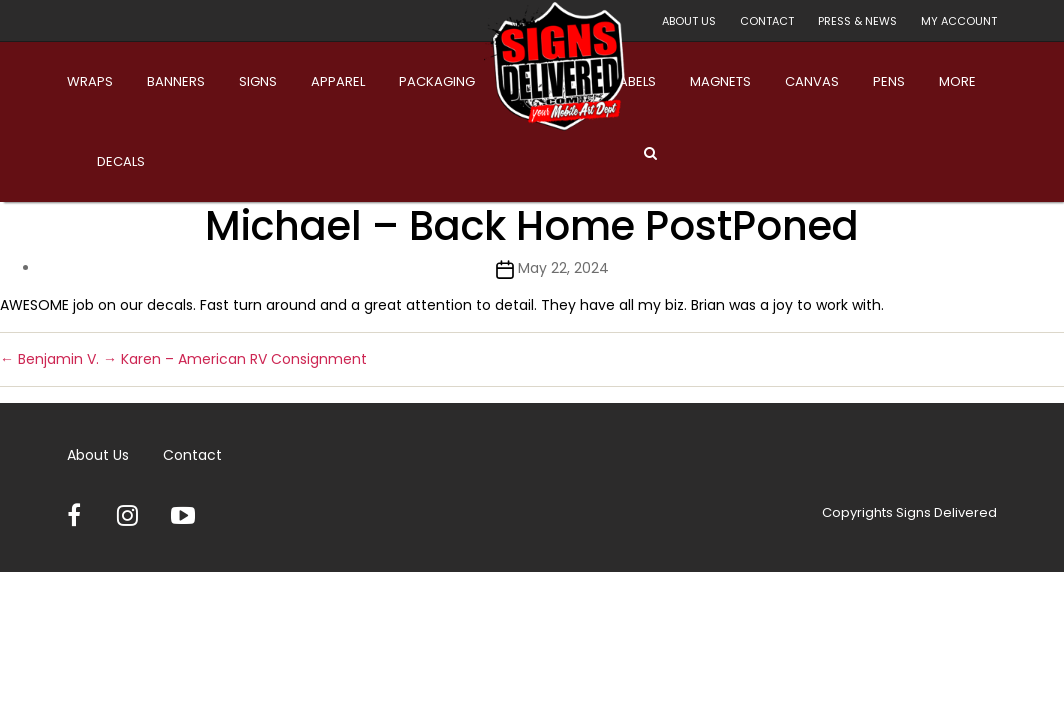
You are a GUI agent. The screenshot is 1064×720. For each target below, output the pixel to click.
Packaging (437, 81)
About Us (689, 21)
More (957, 81)
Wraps (90, 81)
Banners (176, 81)
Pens (889, 81)
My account (959, 21)
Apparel (338, 81)
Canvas (812, 81)
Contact (767, 21)
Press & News (857, 21)
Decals (121, 161)
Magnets (720, 81)
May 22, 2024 (563, 268)
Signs (258, 81)
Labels (635, 81)
